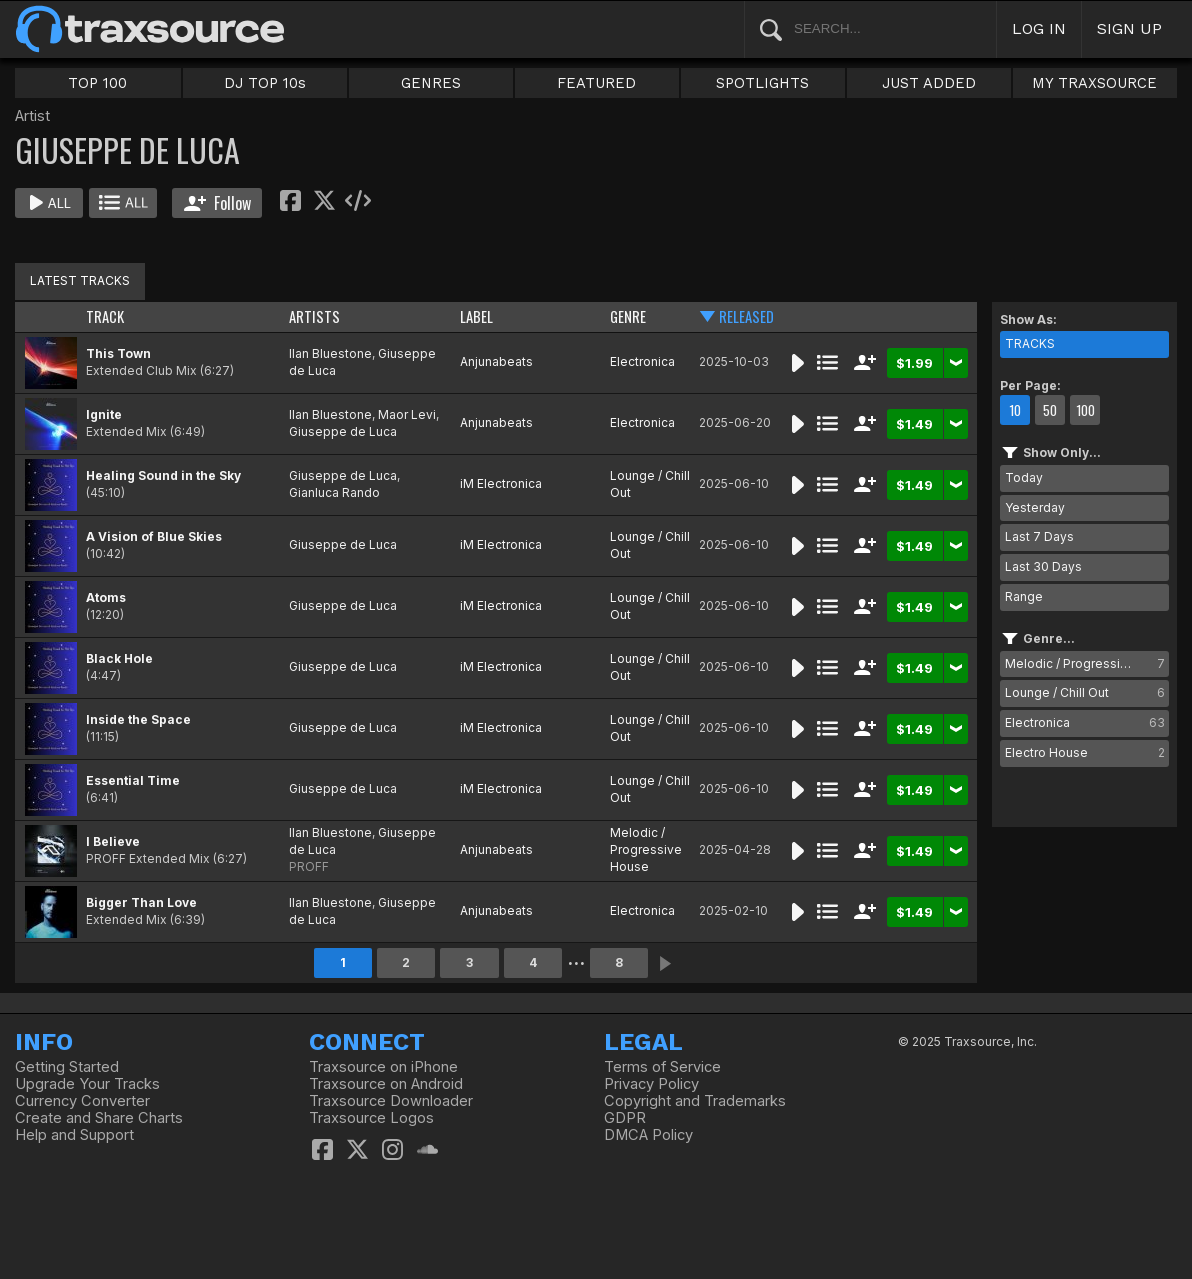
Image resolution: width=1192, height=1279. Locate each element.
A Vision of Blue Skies (154, 536)
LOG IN (1039, 28)
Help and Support (74, 1135)
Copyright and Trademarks (695, 1101)
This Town (118, 353)
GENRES (431, 83)
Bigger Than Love (141, 902)
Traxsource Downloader (391, 1101)
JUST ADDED (929, 83)
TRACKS (1030, 343)
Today (1024, 477)
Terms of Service (662, 1067)
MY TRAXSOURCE (1094, 83)
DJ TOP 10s (265, 83)
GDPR (625, 1118)
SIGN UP (1129, 28)
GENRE (628, 316)
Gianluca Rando (334, 492)
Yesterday (1035, 507)
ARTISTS (314, 316)
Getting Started (67, 1067)
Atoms (106, 597)
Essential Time (133, 780)
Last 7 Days (1039, 536)
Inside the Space (138, 719)
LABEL (476, 316)
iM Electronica (501, 483)
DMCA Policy (648, 1135)
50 (1050, 410)
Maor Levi (407, 414)
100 (1085, 410)
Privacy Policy (651, 1084)
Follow (217, 203)
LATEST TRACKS (80, 280)
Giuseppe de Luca (343, 431)
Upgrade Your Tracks (87, 1084)
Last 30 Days (1043, 566)
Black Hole (119, 658)
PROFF (309, 866)
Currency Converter (82, 1101)
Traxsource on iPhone (383, 1067)
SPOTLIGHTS (762, 83)
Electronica (642, 361)
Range (1024, 596)
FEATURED (596, 83)
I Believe (113, 841)
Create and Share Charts (99, 1118)
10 (1015, 410)
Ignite (104, 414)
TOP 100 (97, 83)
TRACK (105, 316)
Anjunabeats (496, 361)
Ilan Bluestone (330, 353)
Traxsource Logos (371, 1118)
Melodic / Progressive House (646, 849)
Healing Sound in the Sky (163, 475)
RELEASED (746, 316)
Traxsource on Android (386, 1084)
